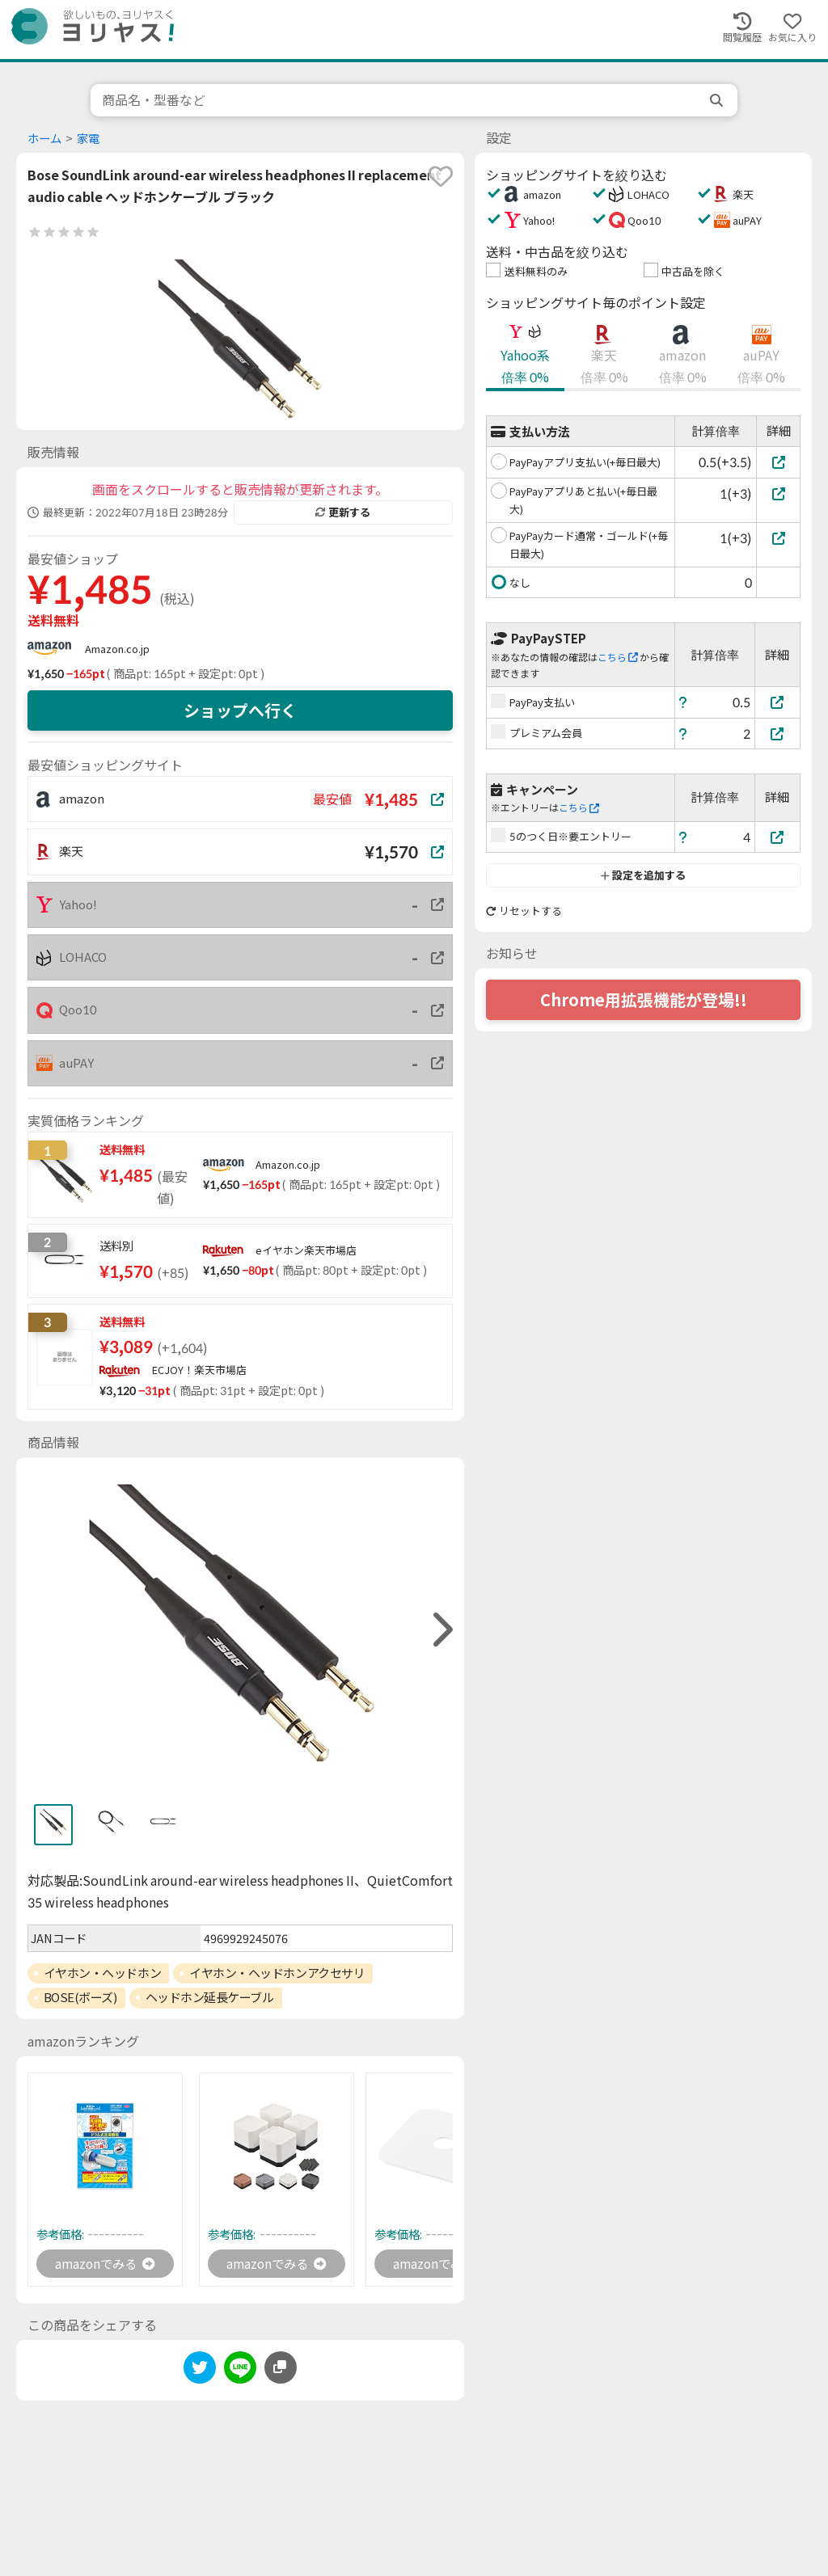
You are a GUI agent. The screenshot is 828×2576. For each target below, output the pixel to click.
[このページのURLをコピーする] (280, 2368)
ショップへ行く (240, 710)
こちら (618, 657)
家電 (88, 138)
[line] (240, 2371)
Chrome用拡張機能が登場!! (643, 1000)
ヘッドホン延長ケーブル (210, 1997)
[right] (441, 1630)
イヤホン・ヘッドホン (103, 1973)
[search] (718, 100)
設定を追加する (643, 875)
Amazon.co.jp (117, 649)
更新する (342, 512)
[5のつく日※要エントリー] (777, 837)
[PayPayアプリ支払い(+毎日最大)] (778, 462)
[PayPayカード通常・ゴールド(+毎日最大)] (778, 538)
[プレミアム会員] (777, 733)
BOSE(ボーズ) (80, 1997)
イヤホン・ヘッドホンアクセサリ (277, 1973)
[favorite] (441, 176)
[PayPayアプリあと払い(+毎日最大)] (778, 493)
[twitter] (200, 2371)
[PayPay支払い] (777, 702)
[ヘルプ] (683, 702)
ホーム (44, 138)
